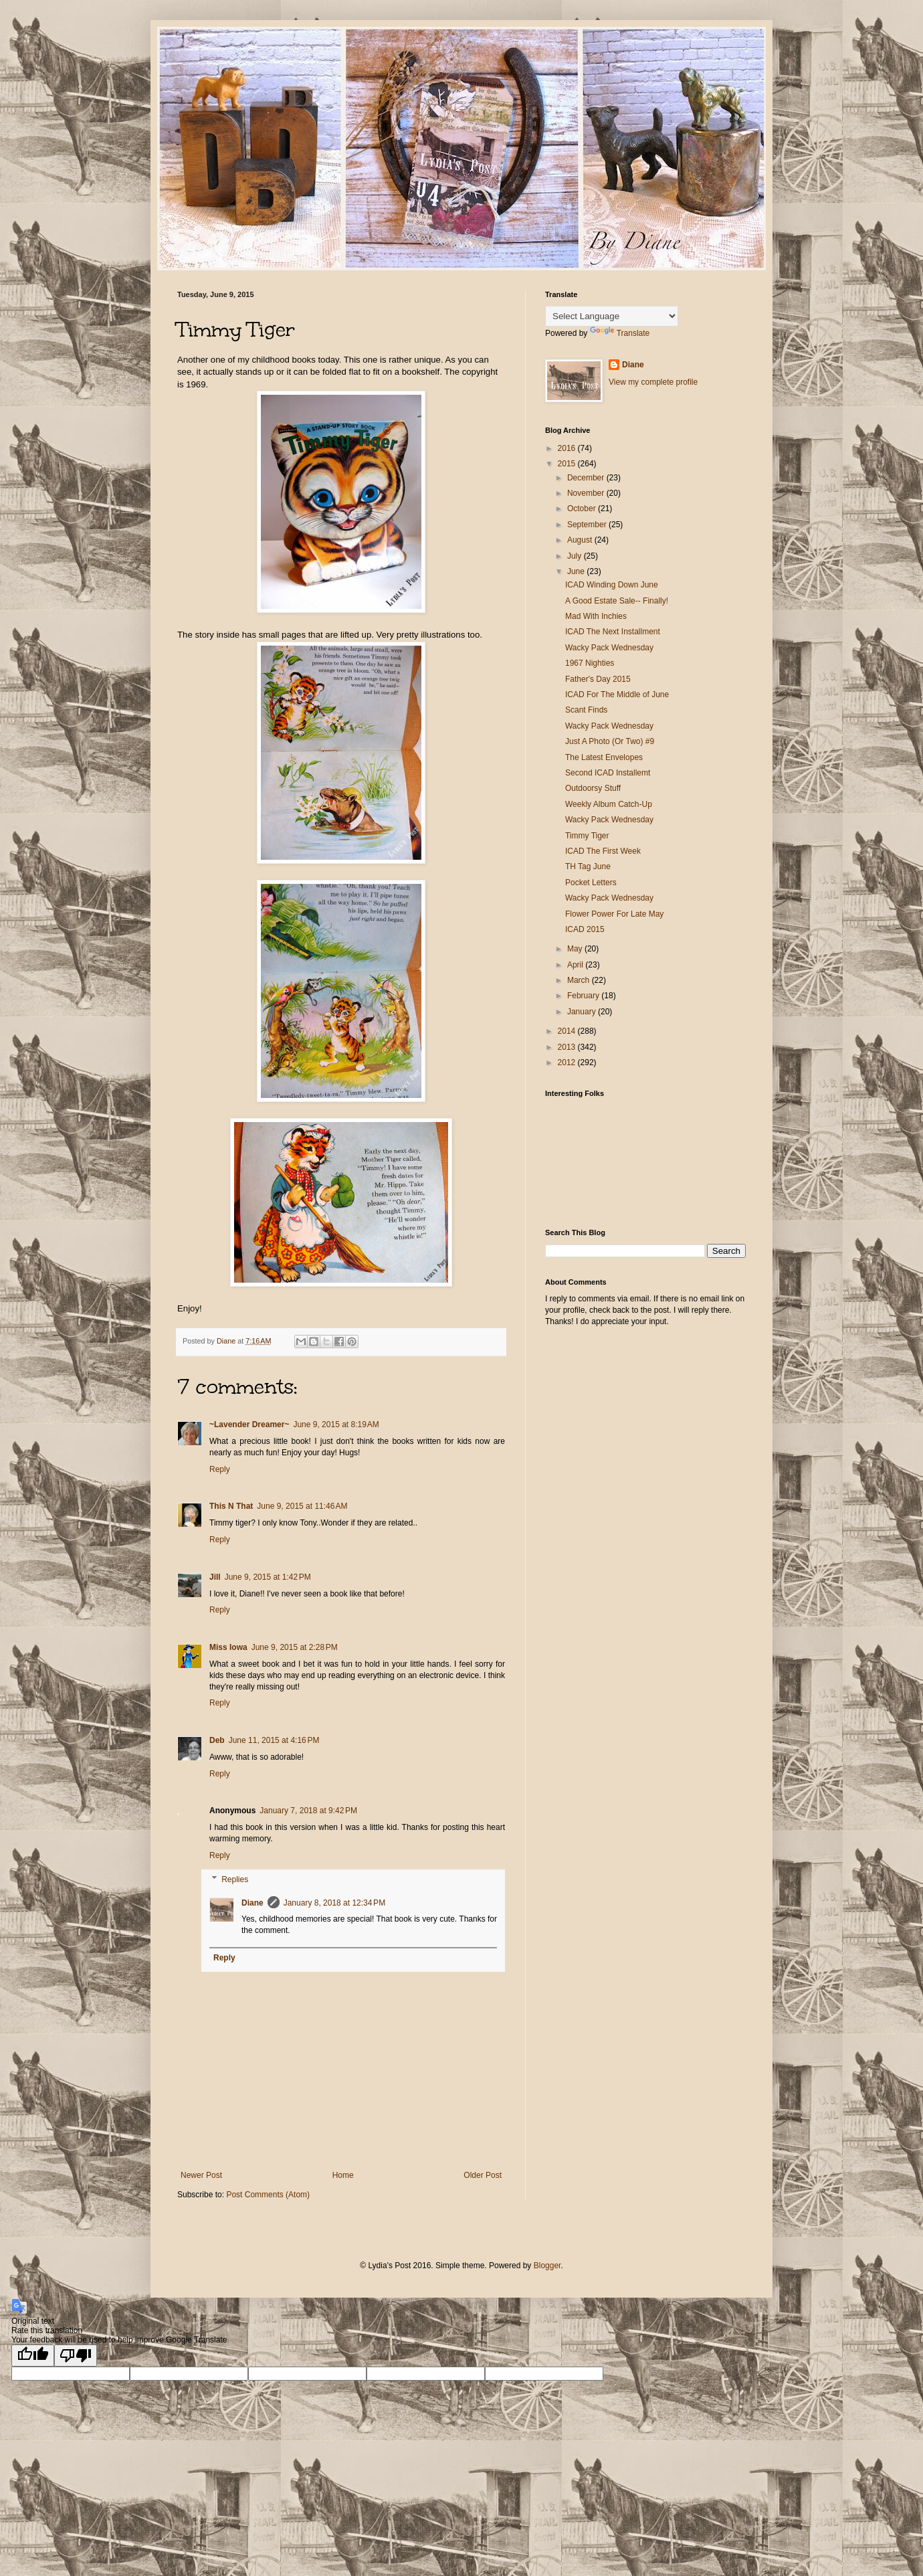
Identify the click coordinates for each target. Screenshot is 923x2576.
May (576, 948)
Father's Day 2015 (598, 679)
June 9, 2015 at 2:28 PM (294, 1647)
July (575, 556)
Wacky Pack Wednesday (609, 647)
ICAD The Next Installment (612, 631)
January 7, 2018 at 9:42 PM (308, 1810)
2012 (568, 1062)
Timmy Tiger (587, 835)
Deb (217, 1740)
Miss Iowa (228, 1647)
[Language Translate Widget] (611, 316)
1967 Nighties (589, 663)
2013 (568, 1047)
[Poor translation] (75, 2355)
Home (343, 2175)
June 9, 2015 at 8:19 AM (336, 1424)
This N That (231, 1506)
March (579, 980)
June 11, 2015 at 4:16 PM (274, 1740)
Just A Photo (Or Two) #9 (609, 741)
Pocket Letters (591, 882)
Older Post (483, 2175)
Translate (620, 333)
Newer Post (201, 2175)
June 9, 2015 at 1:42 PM (268, 1577)
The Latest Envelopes (604, 757)
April (576, 965)
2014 (568, 1031)
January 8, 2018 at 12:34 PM (334, 1903)
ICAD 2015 (585, 929)
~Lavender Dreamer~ (249, 1424)
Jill (215, 1577)
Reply (219, 1469)
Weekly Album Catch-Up (608, 804)
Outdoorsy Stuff (593, 788)
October (582, 508)
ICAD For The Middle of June (617, 694)
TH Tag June (588, 866)
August (581, 540)
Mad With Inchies (596, 616)
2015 (568, 463)
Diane (252, 1903)
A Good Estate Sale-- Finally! (616, 601)
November (587, 493)
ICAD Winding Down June (611, 584)
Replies (234, 1879)
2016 (568, 448)
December (587, 477)
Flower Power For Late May (614, 914)
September (588, 524)
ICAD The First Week (603, 851)
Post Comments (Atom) (268, 2194)
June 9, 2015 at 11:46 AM (302, 1506)
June (577, 571)
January (582, 1011)
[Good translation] (32, 2355)
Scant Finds (586, 710)
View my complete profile (653, 382)
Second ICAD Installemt (607, 772)
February (584, 995)
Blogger (547, 2265)
